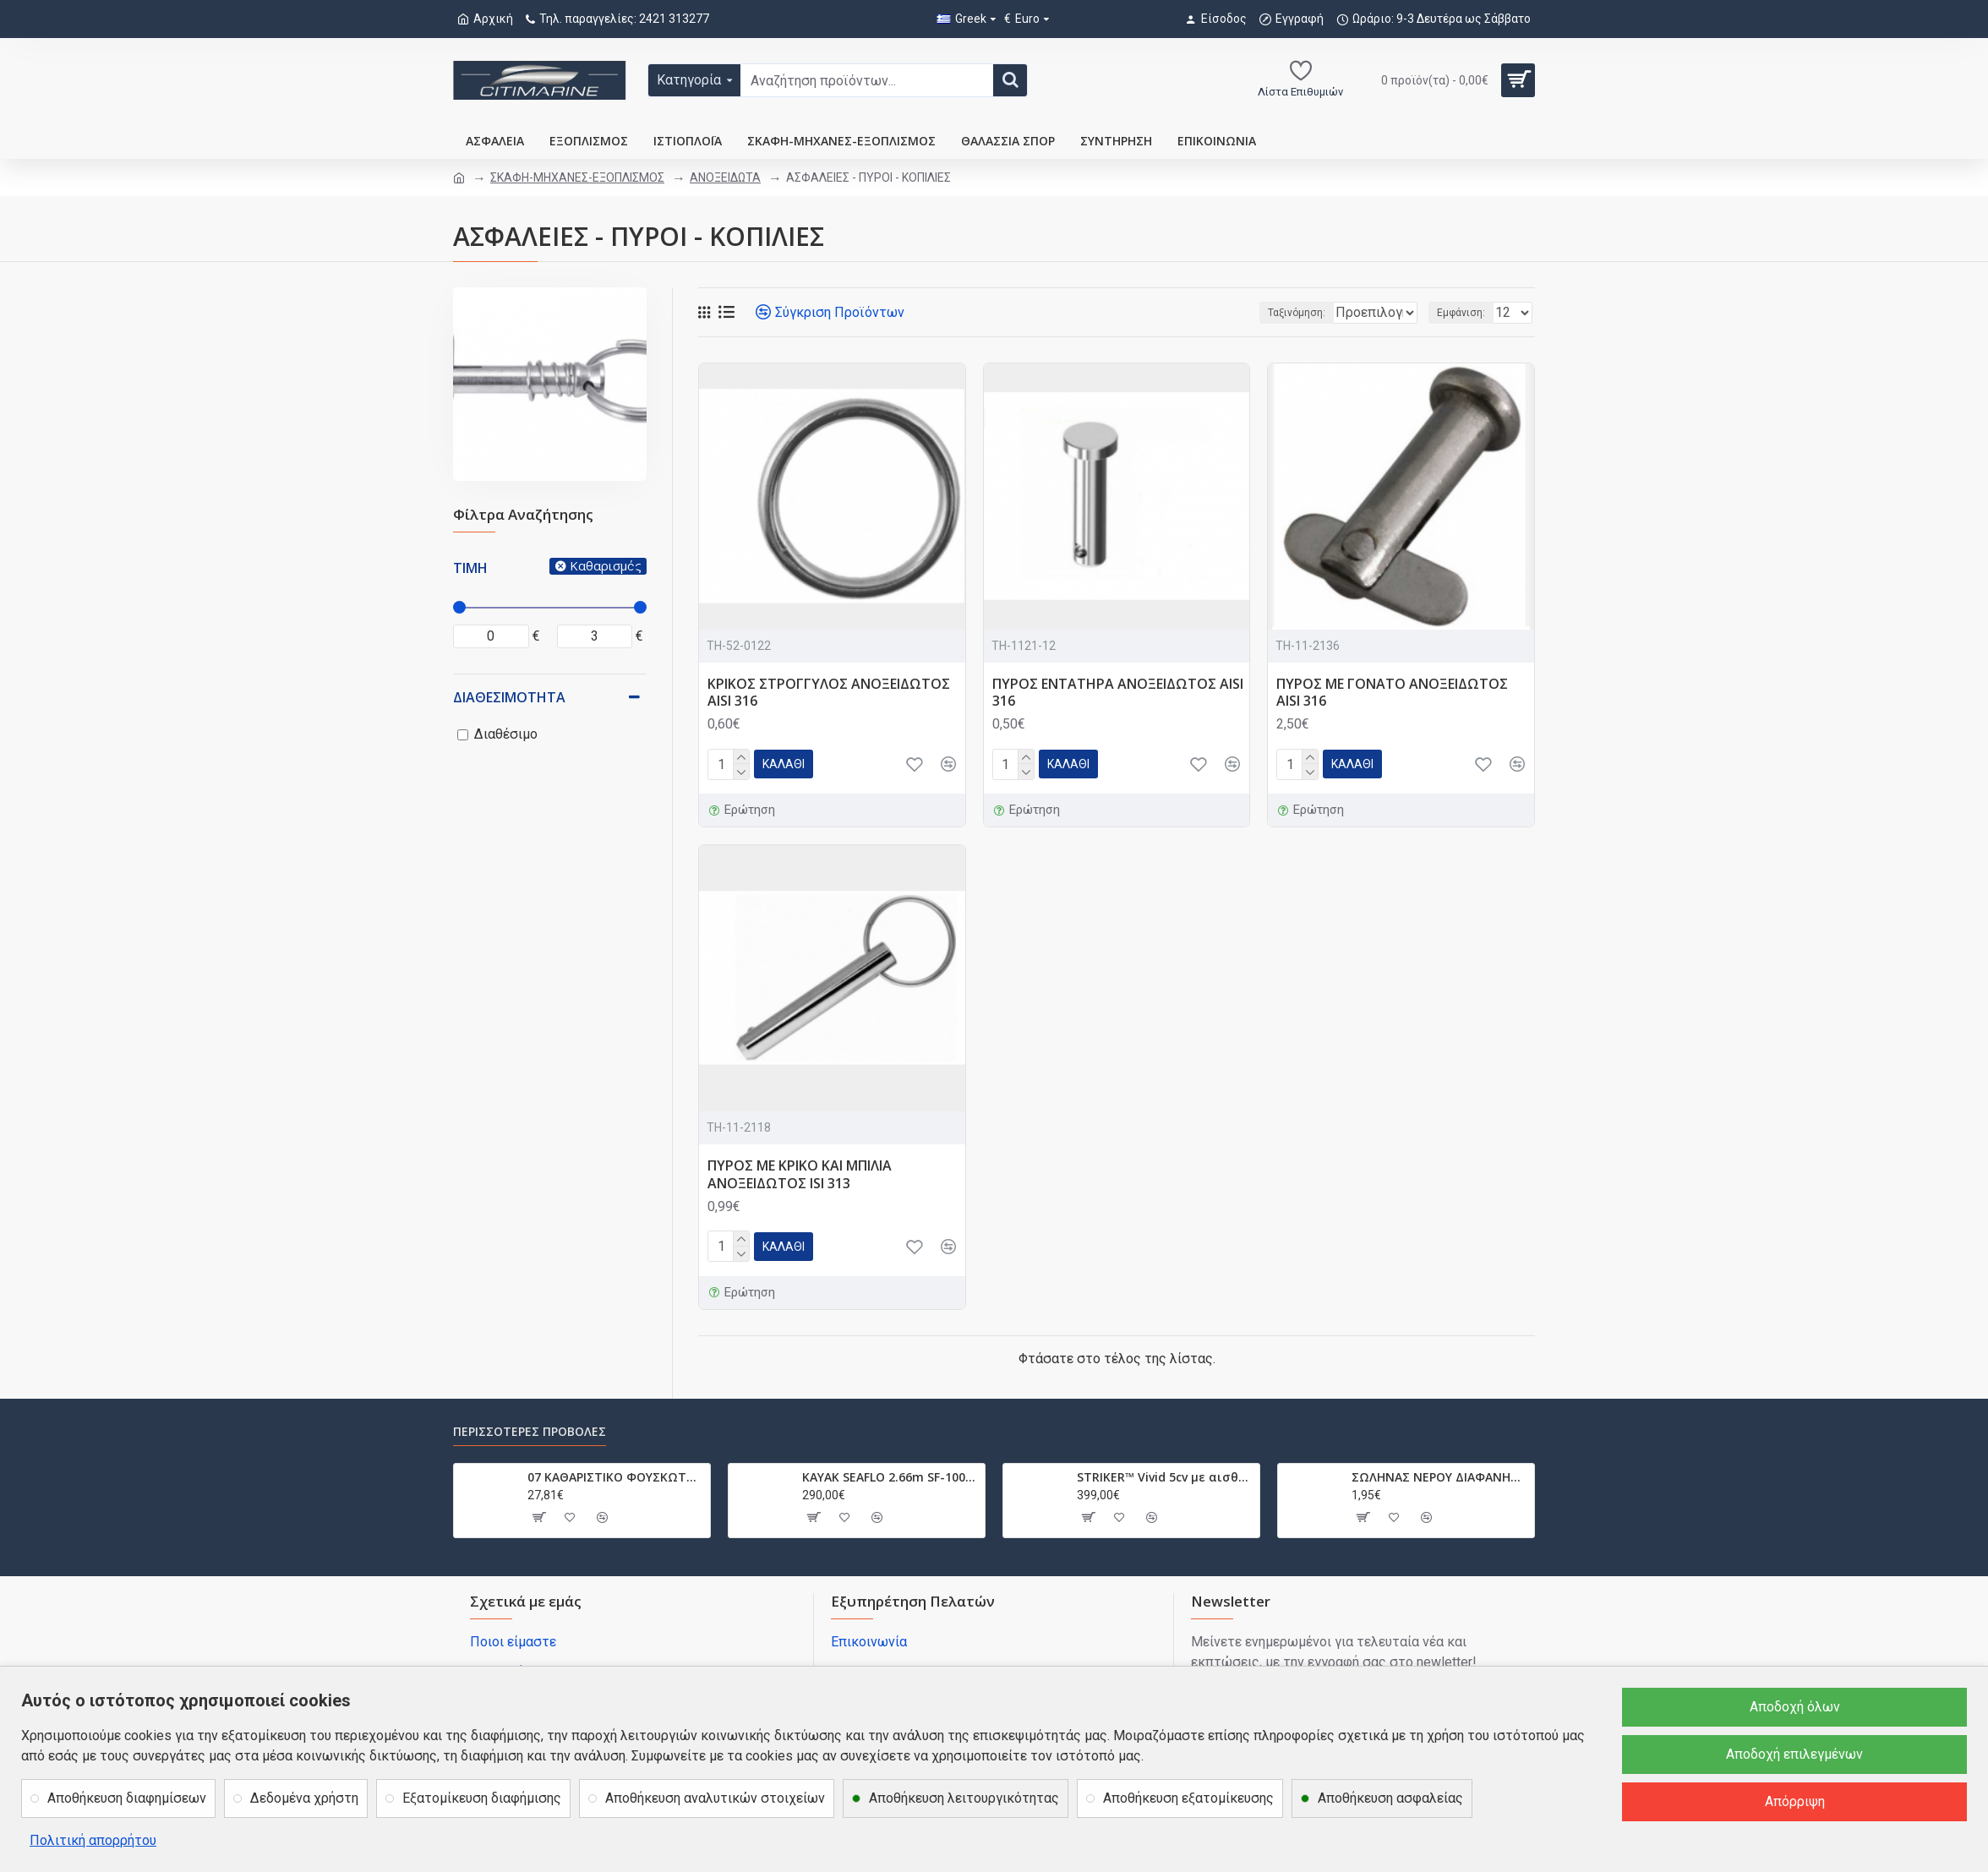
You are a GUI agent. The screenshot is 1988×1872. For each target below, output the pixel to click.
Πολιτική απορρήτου (93, 1840)
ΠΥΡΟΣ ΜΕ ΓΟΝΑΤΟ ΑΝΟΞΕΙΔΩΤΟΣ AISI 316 (1392, 693)
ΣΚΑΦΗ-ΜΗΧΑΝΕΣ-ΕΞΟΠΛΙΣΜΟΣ (577, 177)
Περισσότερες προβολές (529, 1431)
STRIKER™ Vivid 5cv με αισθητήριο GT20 (1165, 1477)
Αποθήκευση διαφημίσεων (126, 1798)
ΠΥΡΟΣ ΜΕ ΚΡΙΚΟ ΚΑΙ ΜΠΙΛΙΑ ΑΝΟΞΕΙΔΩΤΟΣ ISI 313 (799, 1175)
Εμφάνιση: (1466, 313)
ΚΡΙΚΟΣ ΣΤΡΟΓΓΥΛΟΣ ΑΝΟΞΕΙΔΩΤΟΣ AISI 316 (828, 693)
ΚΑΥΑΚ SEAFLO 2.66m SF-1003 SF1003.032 (890, 1477)
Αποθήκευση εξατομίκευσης (1188, 1798)
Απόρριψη (1795, 1801)
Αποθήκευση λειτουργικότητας (964, 1798)
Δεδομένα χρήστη (304, 1798)
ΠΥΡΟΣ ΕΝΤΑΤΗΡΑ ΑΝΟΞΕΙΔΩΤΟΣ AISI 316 (1117, 693)
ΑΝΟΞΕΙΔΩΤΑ (725, 177)
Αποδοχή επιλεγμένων (1794, 1754)
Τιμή (470, 568)
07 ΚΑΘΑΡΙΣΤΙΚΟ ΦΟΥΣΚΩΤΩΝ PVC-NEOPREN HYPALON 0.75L (615, 1477)
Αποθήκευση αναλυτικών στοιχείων (715, 1798)
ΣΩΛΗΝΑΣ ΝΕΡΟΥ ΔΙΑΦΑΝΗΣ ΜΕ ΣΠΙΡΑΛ (1440, 1477)
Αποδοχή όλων (1795, 1707)
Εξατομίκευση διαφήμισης (481, 1798)
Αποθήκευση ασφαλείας (1390, 1798)
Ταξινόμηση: (1243, 313)
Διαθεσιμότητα (509, 697)
